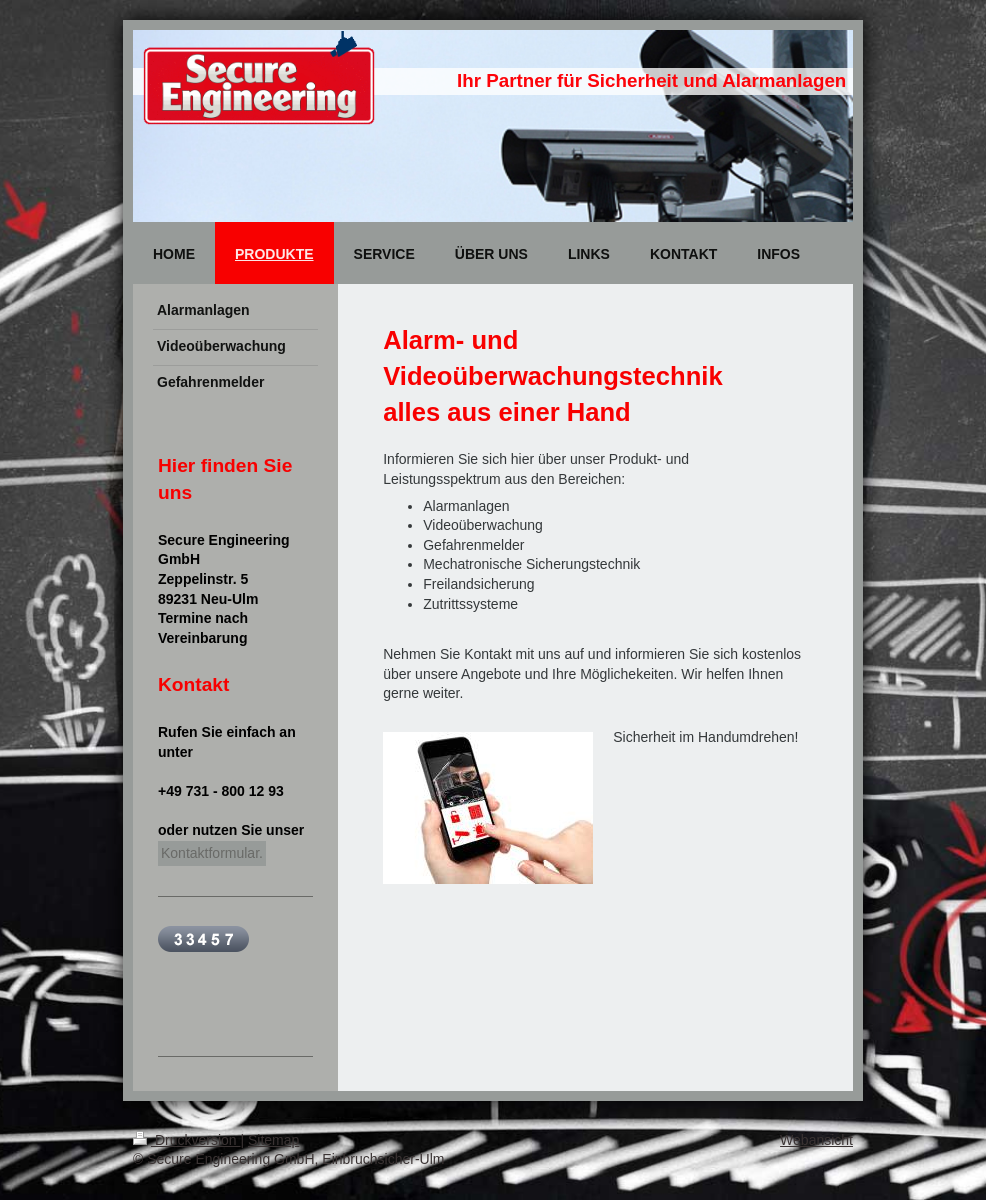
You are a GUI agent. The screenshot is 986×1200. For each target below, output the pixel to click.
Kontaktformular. (212, 853)
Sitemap (273, 1140)
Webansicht (816, 1140)
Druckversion (186, 1140)
